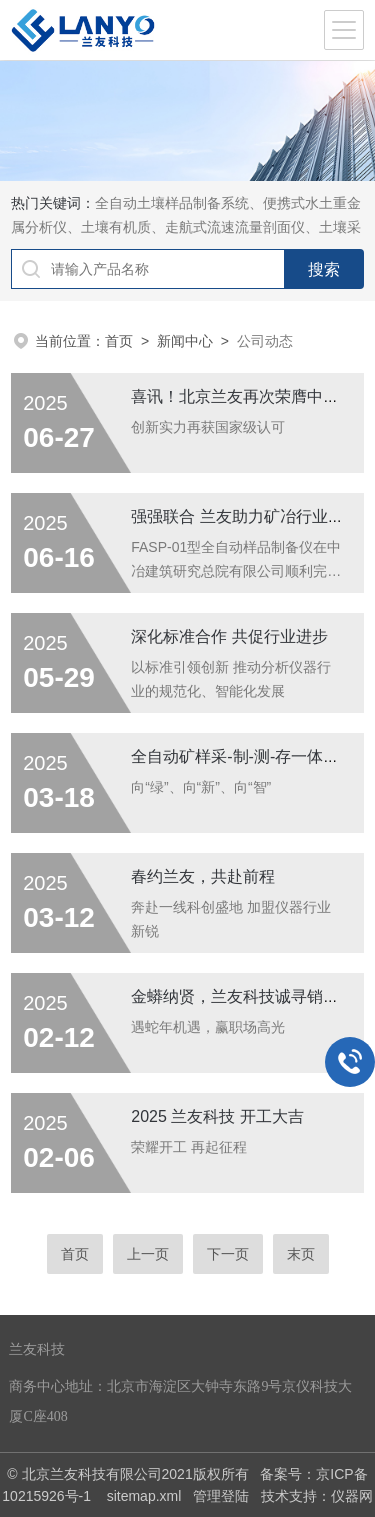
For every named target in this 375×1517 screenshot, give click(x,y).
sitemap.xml (144, 1496)
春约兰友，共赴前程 (203, 876)
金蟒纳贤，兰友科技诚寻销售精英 (251, 996)
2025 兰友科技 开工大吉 (217, 1116)
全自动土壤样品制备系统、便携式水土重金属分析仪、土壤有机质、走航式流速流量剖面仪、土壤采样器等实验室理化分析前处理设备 (186, 227)
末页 (301, 1254)
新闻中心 (185, 341)
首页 (119, 341)
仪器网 (352, 1496)
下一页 (228, 1254)
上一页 (148, 1254)
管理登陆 (221, 1496)
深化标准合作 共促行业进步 (229, 636)
